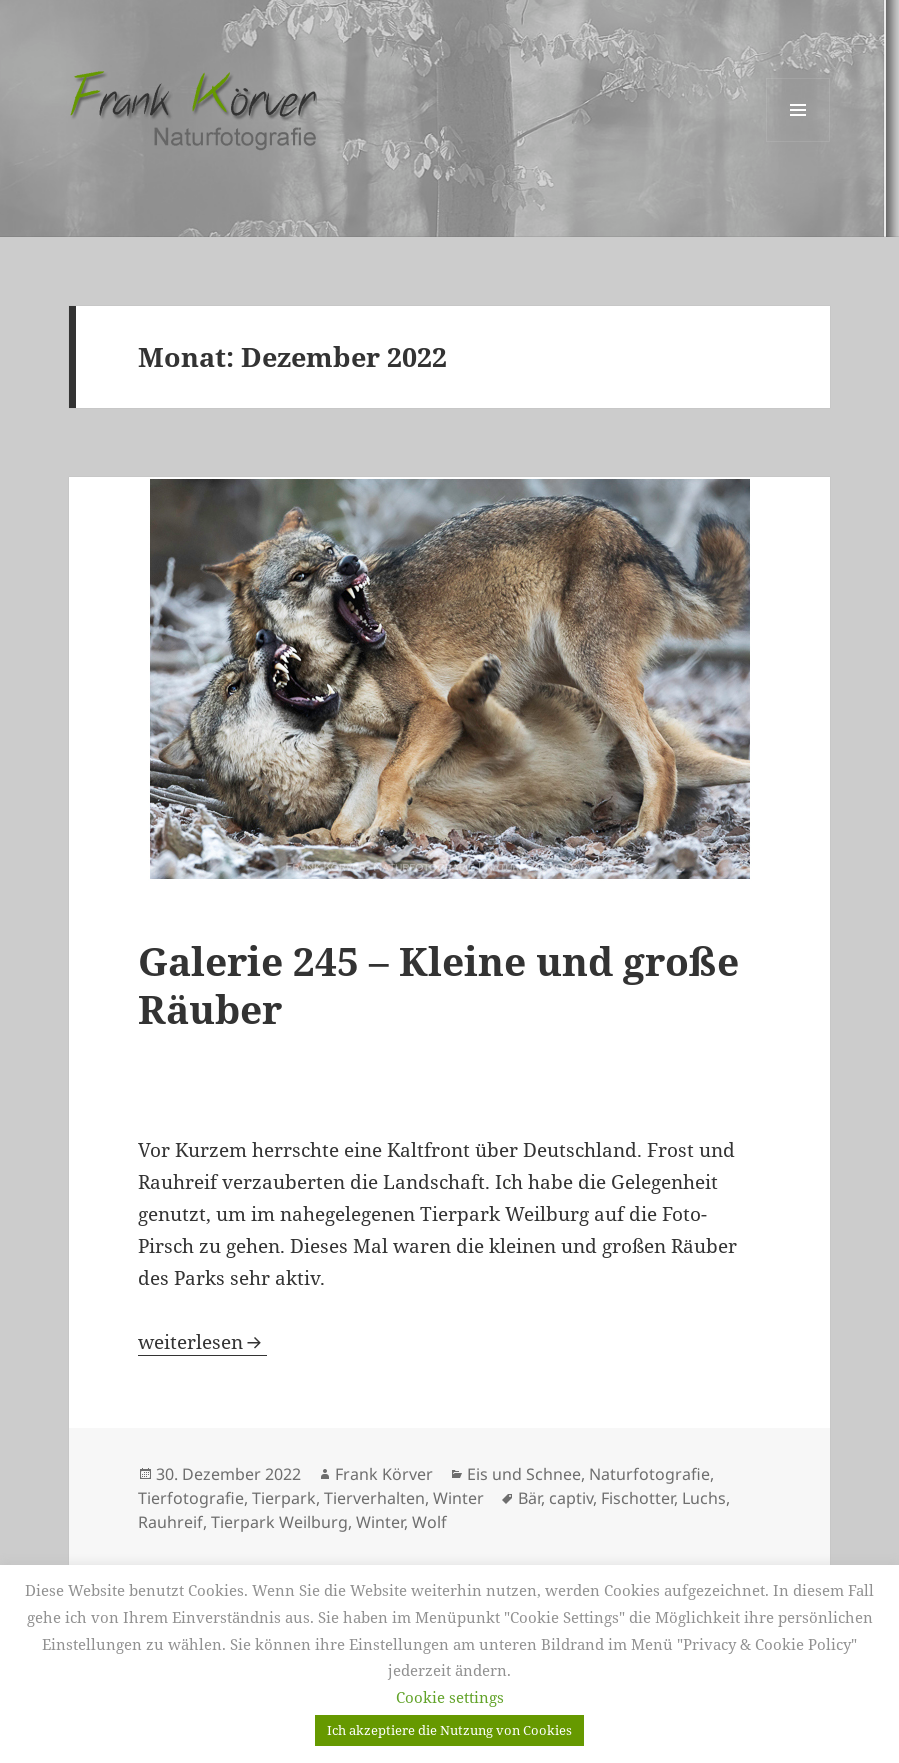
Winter (458, 1498)
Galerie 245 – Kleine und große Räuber (438, 984)
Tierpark (284, 1498)
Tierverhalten (374, 1498)
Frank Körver (384, 1474)
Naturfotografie (649, 1474)
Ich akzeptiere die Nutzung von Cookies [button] (449, 1730)
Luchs (704, 1498)
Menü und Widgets (798, 141)
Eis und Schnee (524, 1474)
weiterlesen (202, 1342)
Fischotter (637, 1498)
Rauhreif (170, 1522)
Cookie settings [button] (450, 1697)
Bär (529, 1498)
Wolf (429, 1522)
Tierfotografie (191, 1498)
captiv (571, 1498)
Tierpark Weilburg (279, 1522)
